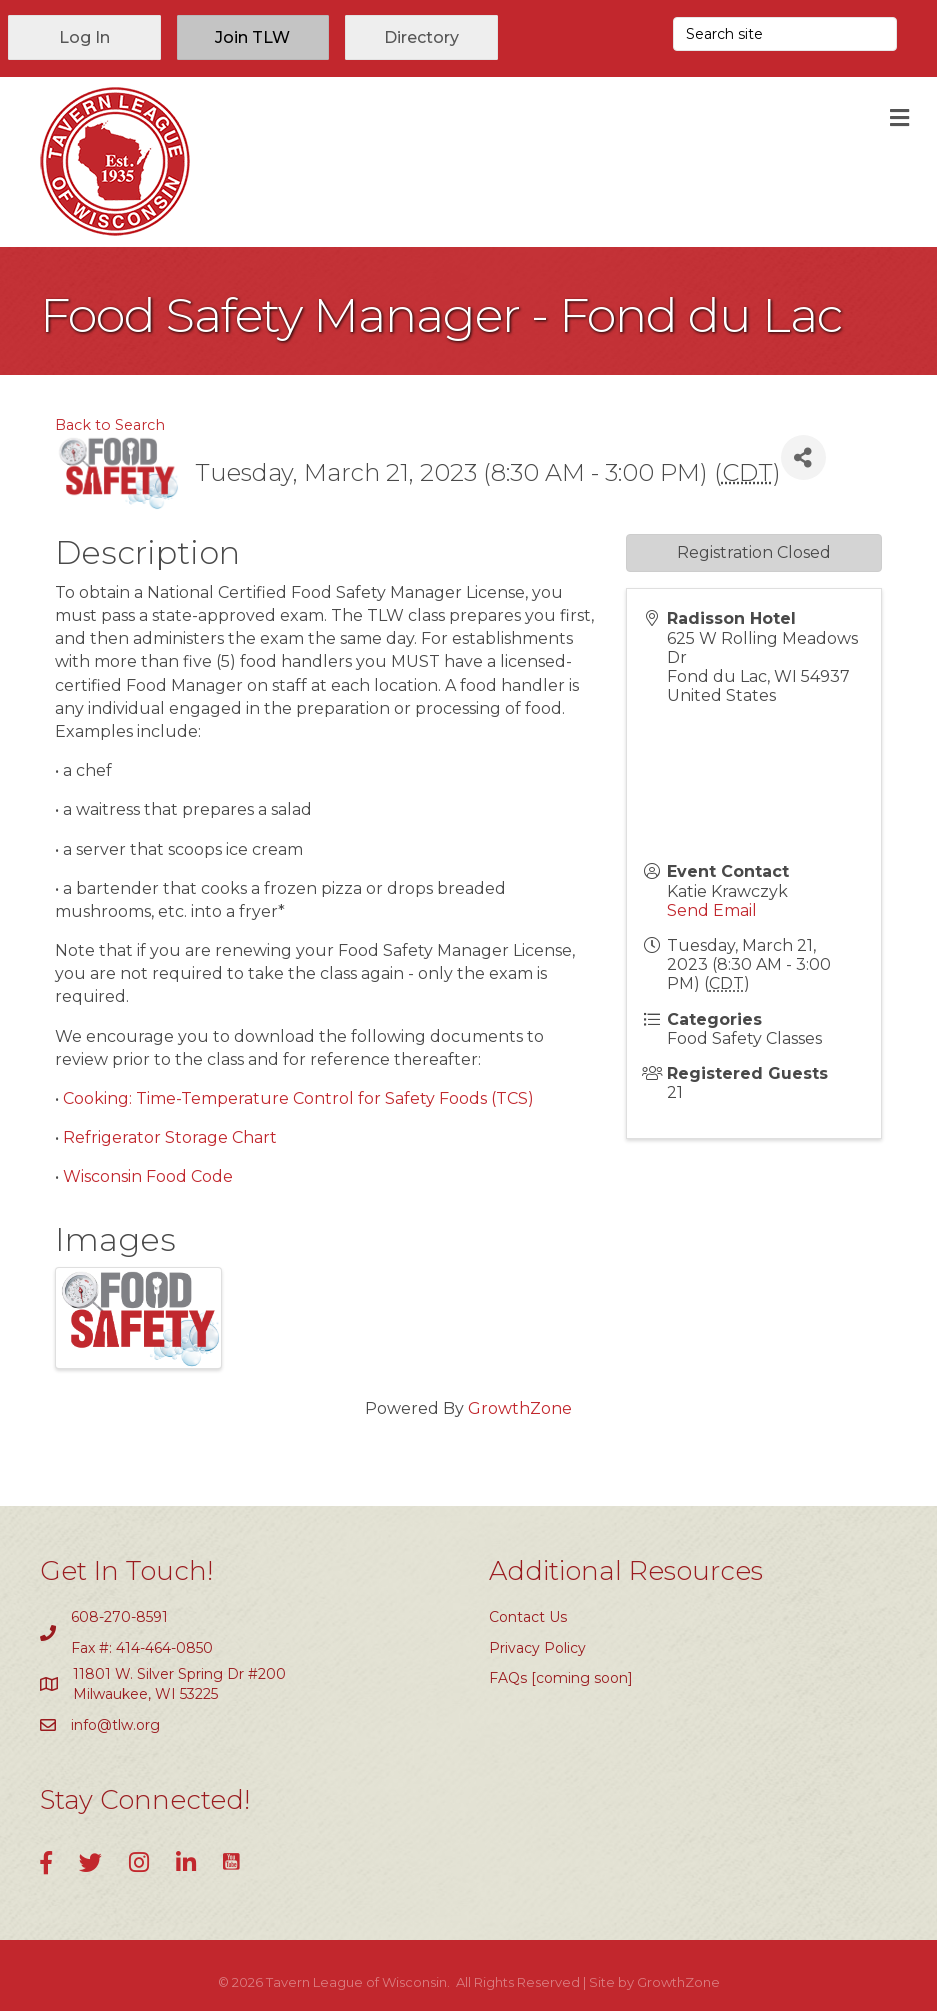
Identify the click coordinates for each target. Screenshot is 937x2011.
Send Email (712, 910)
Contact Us (528, 1617)
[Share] (803, 457)
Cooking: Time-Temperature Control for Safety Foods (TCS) (298, 1098)
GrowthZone (520, 1408)
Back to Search (110, 425)
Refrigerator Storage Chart (170, 1137)
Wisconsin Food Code (148, 1176)
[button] (84, 37)
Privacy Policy (537, 1648)
